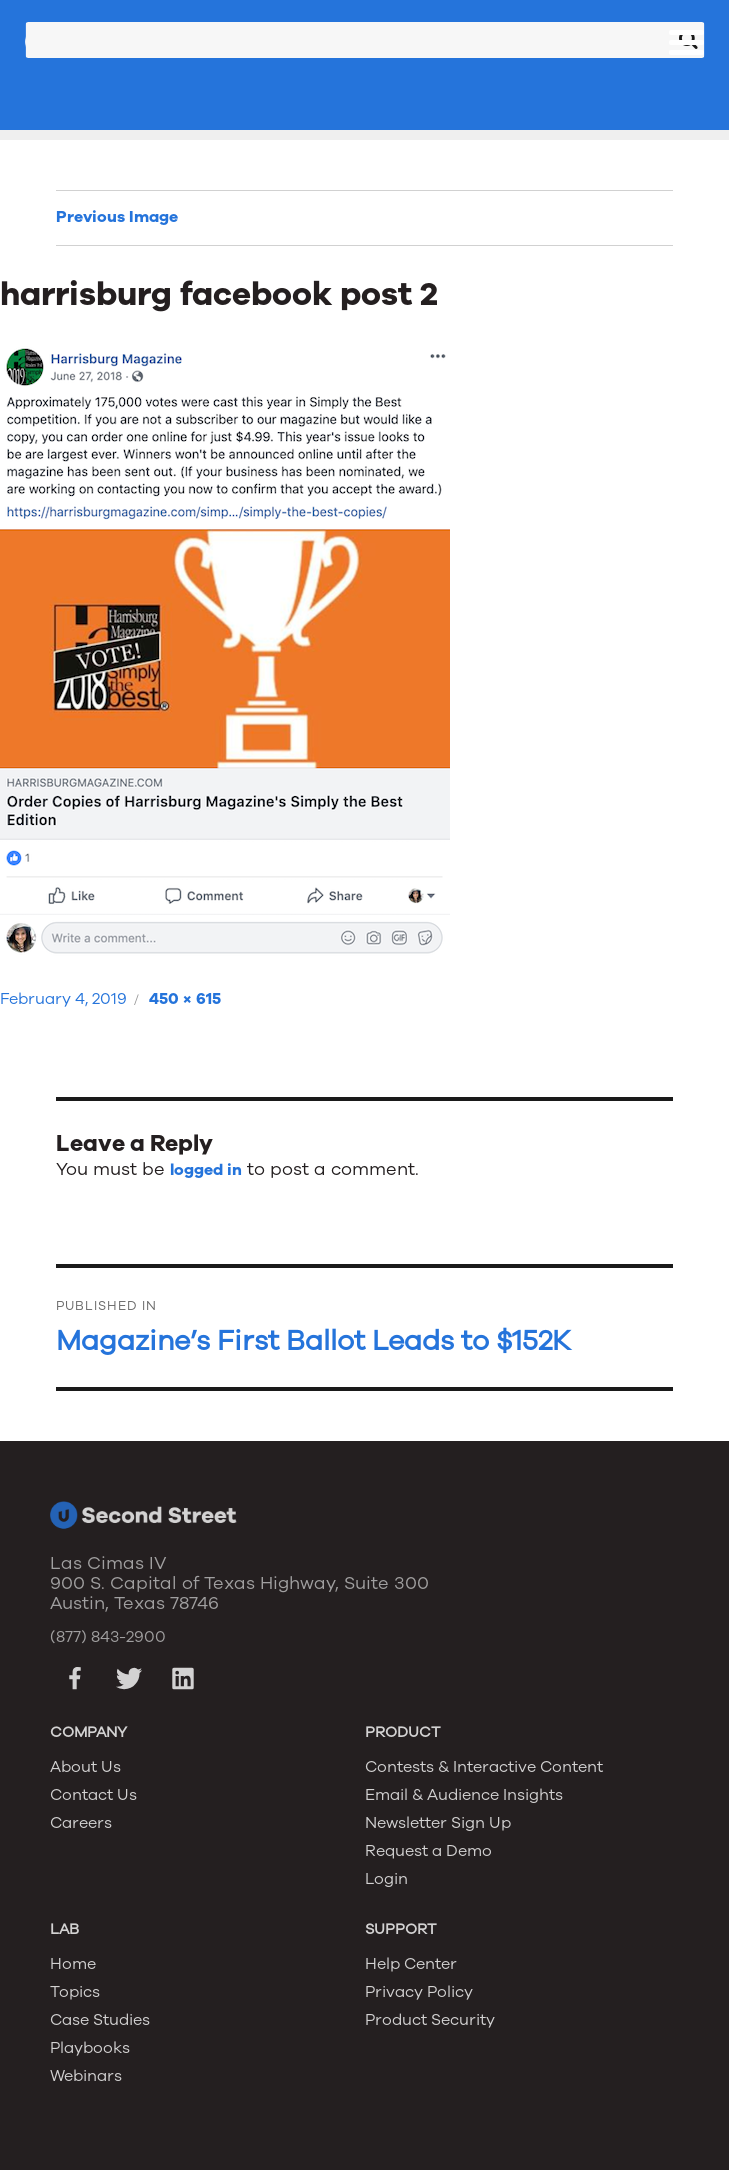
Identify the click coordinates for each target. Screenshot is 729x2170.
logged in (206, 1170)
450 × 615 (185, 999)
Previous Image (117, 217)
